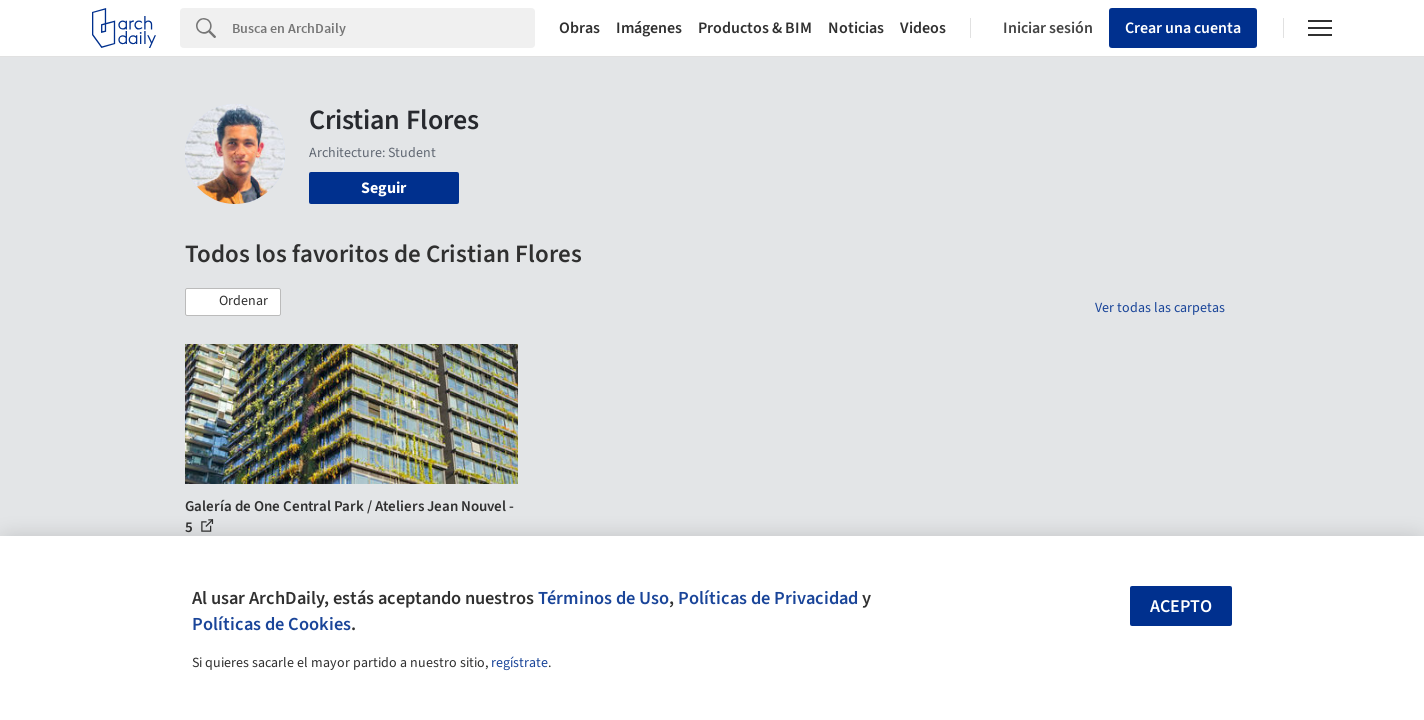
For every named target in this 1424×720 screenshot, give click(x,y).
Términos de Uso (603, 598)
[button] (233, 302)
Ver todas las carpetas (1160, 308)
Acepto (1181, 606)
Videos (923, 28)
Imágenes (649, 28)
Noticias (856, 28)
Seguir (383, 188)
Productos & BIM (755, 28)
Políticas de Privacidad (768, 598)
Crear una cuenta (1183, 28)
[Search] (383, 28)
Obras (579, 28)
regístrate (519, 663)
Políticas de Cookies (271, 624)
